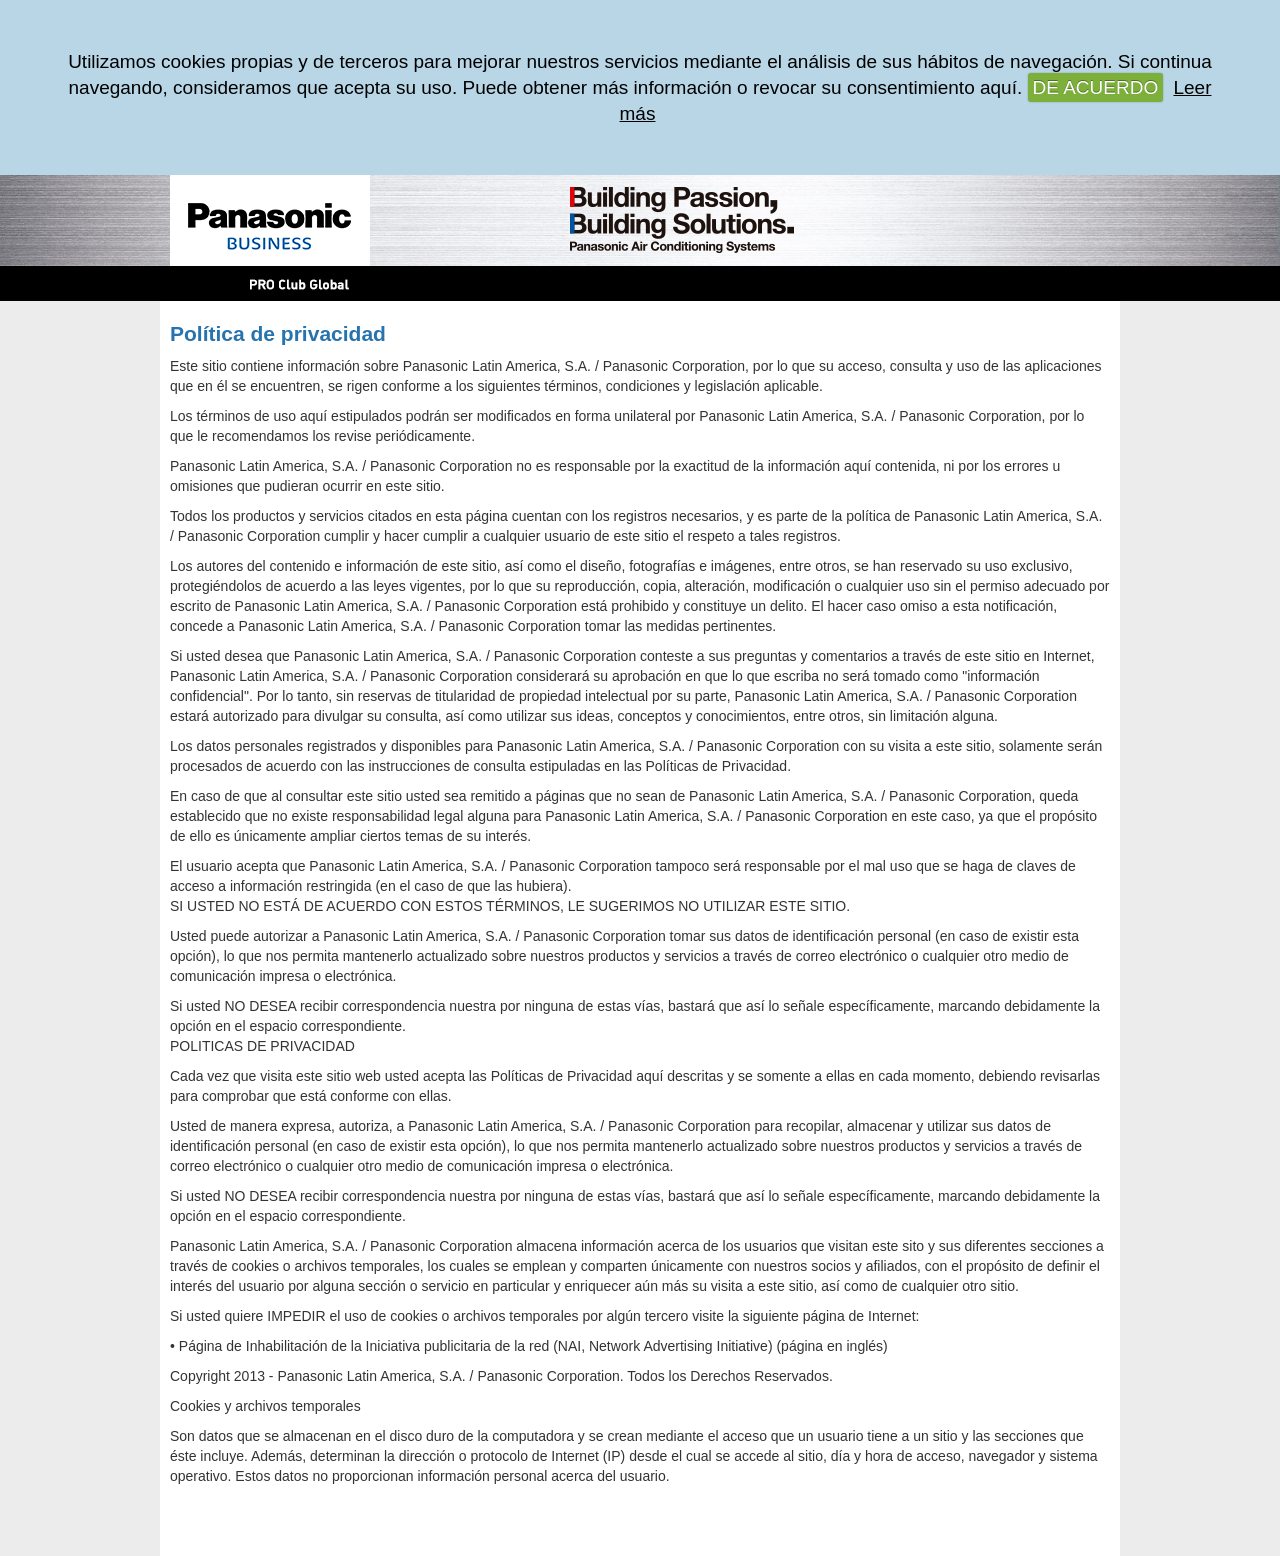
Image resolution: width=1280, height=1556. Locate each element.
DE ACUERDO (1096, 87)
